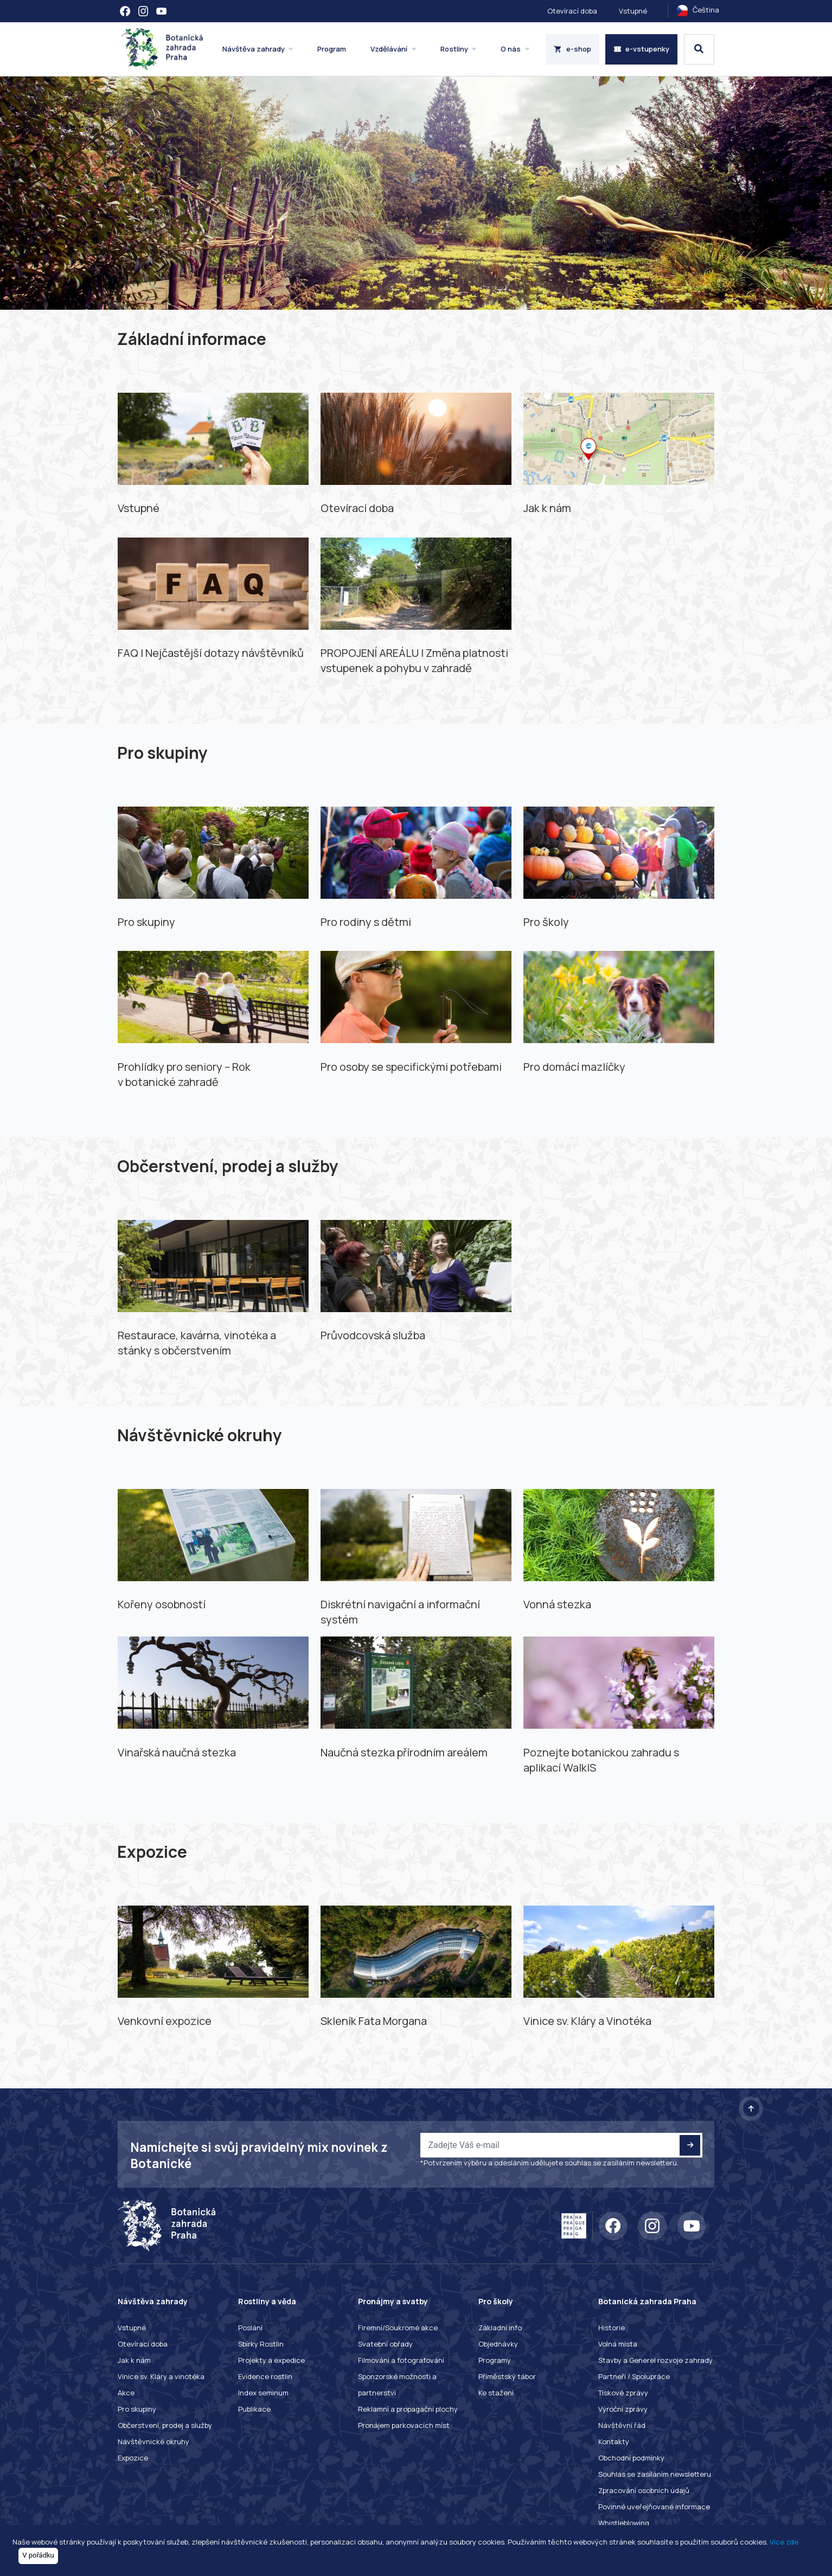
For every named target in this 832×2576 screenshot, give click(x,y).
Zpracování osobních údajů (643, 2490)
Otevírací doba (572, 11)
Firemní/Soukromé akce (398, 2327)
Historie (611, 2327)
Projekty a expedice (271, 2360)
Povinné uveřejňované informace (654, 2506)
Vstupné (633, 11)
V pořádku (38, 2555)
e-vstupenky (641, 49)
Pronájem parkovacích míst (404, 2425)
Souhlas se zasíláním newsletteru (654, 2474)
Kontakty (613, 2441)
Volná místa (617, 2344)
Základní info (500, 2327)
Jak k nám (134, 2360)
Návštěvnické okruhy (153, 2441)
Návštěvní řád (621, 2425)
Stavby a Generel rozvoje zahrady (655, 2360)
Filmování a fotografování (401, 2360)
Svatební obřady (385, 2344)
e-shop (572, 49)
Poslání (250, 2327)
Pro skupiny (137, 2409)
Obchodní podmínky (631, 2458)
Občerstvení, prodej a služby (165, 2425)
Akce (126, 2393)
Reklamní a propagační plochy (408, 2409)
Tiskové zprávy (623, 2393)
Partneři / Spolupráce (634, 2376)
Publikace (254, 2409)
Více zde (784, 2542)
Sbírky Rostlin (261, 2344)
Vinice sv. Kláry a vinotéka (161, 2376)
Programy (494, 2360)
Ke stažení (496, 2393)
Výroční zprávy (623, 2409)
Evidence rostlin (265, 2376)
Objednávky (498, 2344)
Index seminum (263, 2393)
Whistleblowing (623, 2523)
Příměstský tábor (507, 2376)
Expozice (133, 2458)
